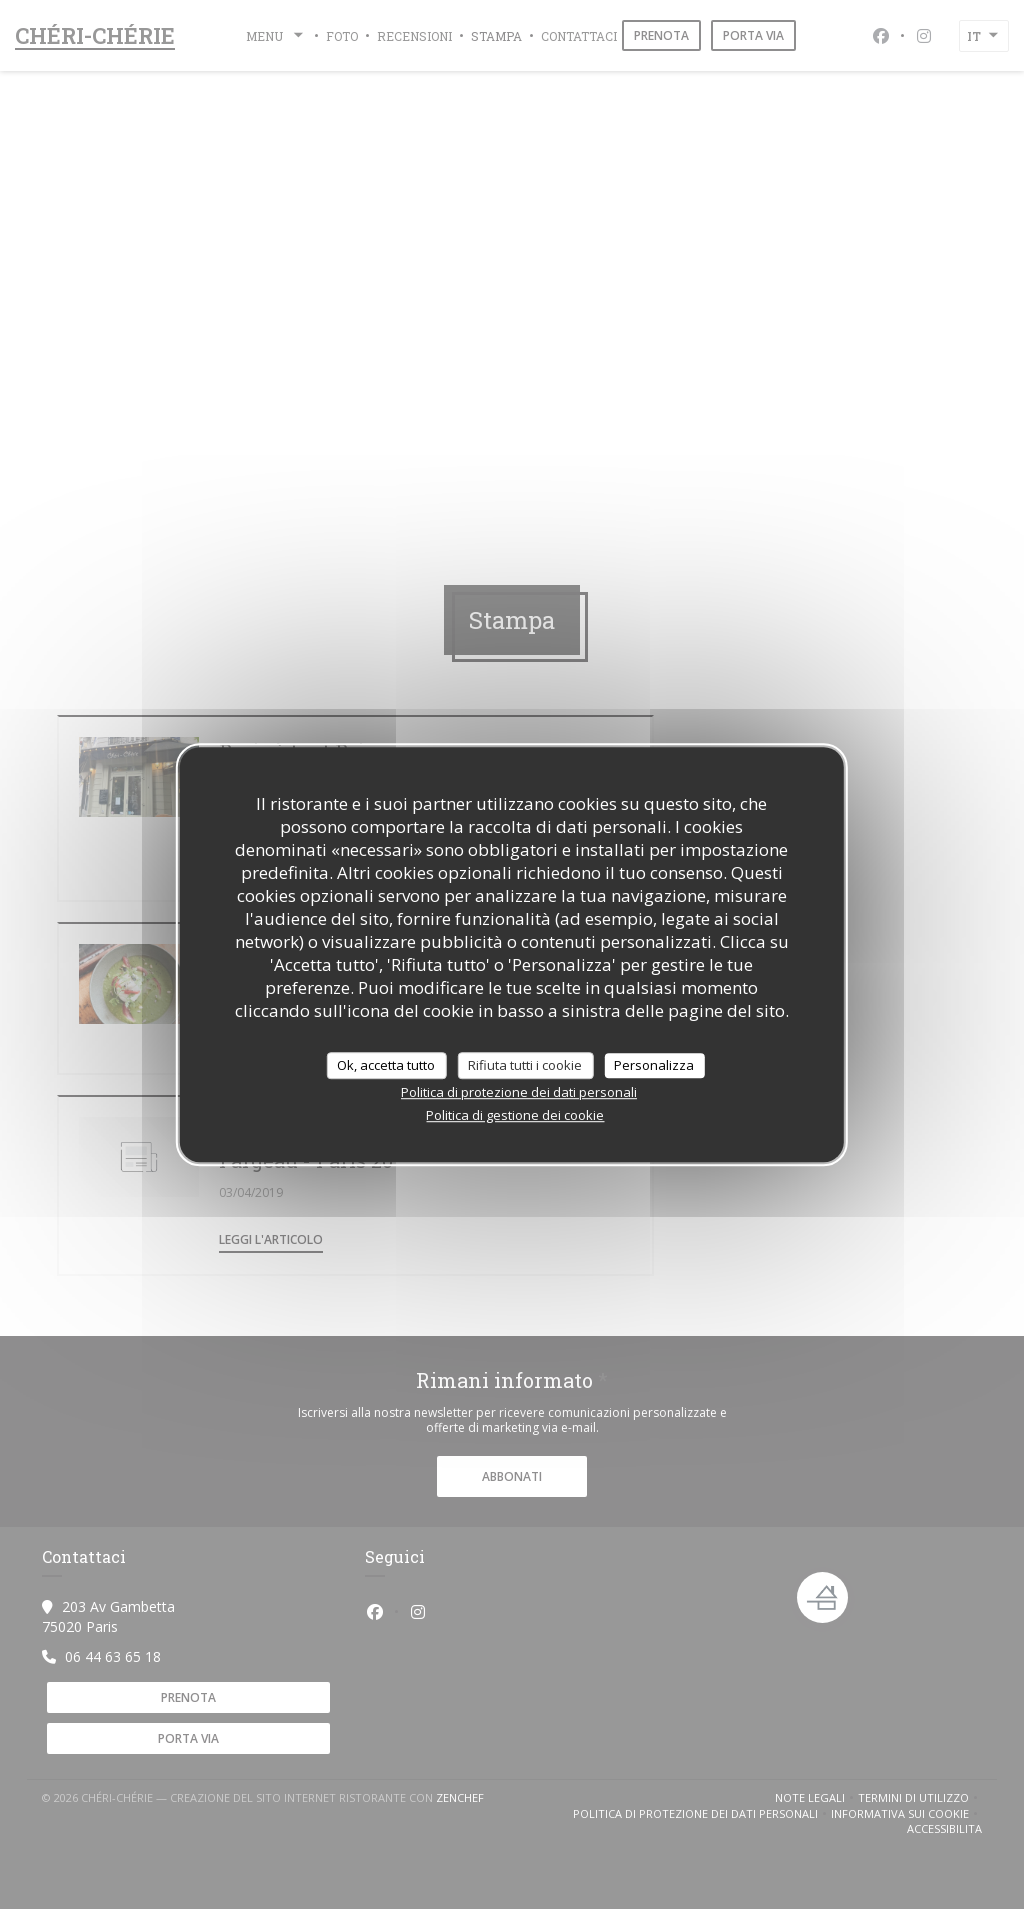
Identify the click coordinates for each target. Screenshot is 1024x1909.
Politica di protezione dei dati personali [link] (519, 1092)
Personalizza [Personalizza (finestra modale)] (654, 1065)
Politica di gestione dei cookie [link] (515, 1115)
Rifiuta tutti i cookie (525, 1065)
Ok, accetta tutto (386, 1065)
